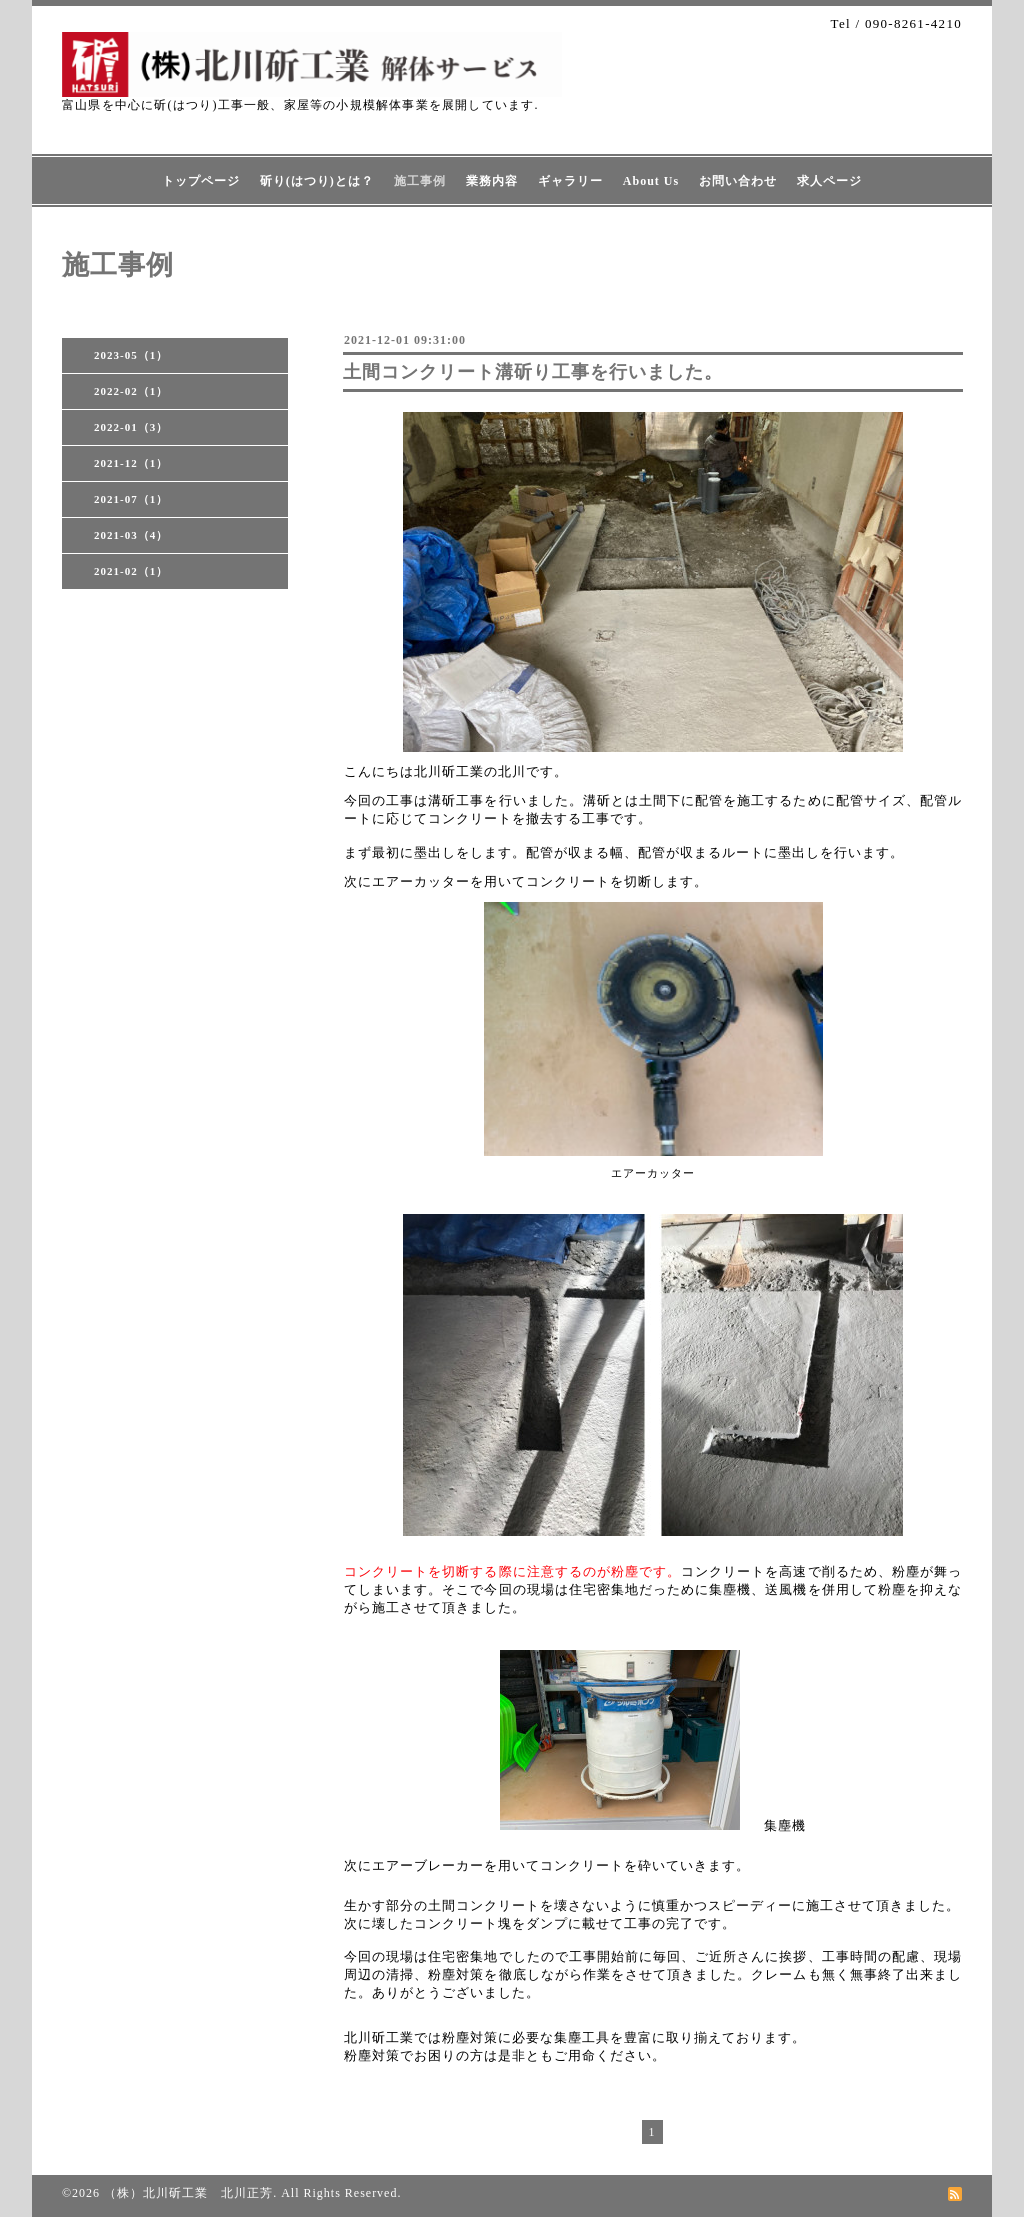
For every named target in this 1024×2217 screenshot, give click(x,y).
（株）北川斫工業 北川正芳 (188, 2193)
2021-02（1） (131, 571)
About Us (651, 181)
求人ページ (829, 181)
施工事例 (420, 181)
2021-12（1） (131, 463)
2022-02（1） (131, 391)
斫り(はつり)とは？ (317, 181)
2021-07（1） (131, 499)
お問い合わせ (738, 181)
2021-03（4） (131, 535)
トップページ (201, 181)
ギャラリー (570, 181)
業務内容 (492, 181)
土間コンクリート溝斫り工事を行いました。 (533, 372)
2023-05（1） (131, 355)
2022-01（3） (131, 427)
